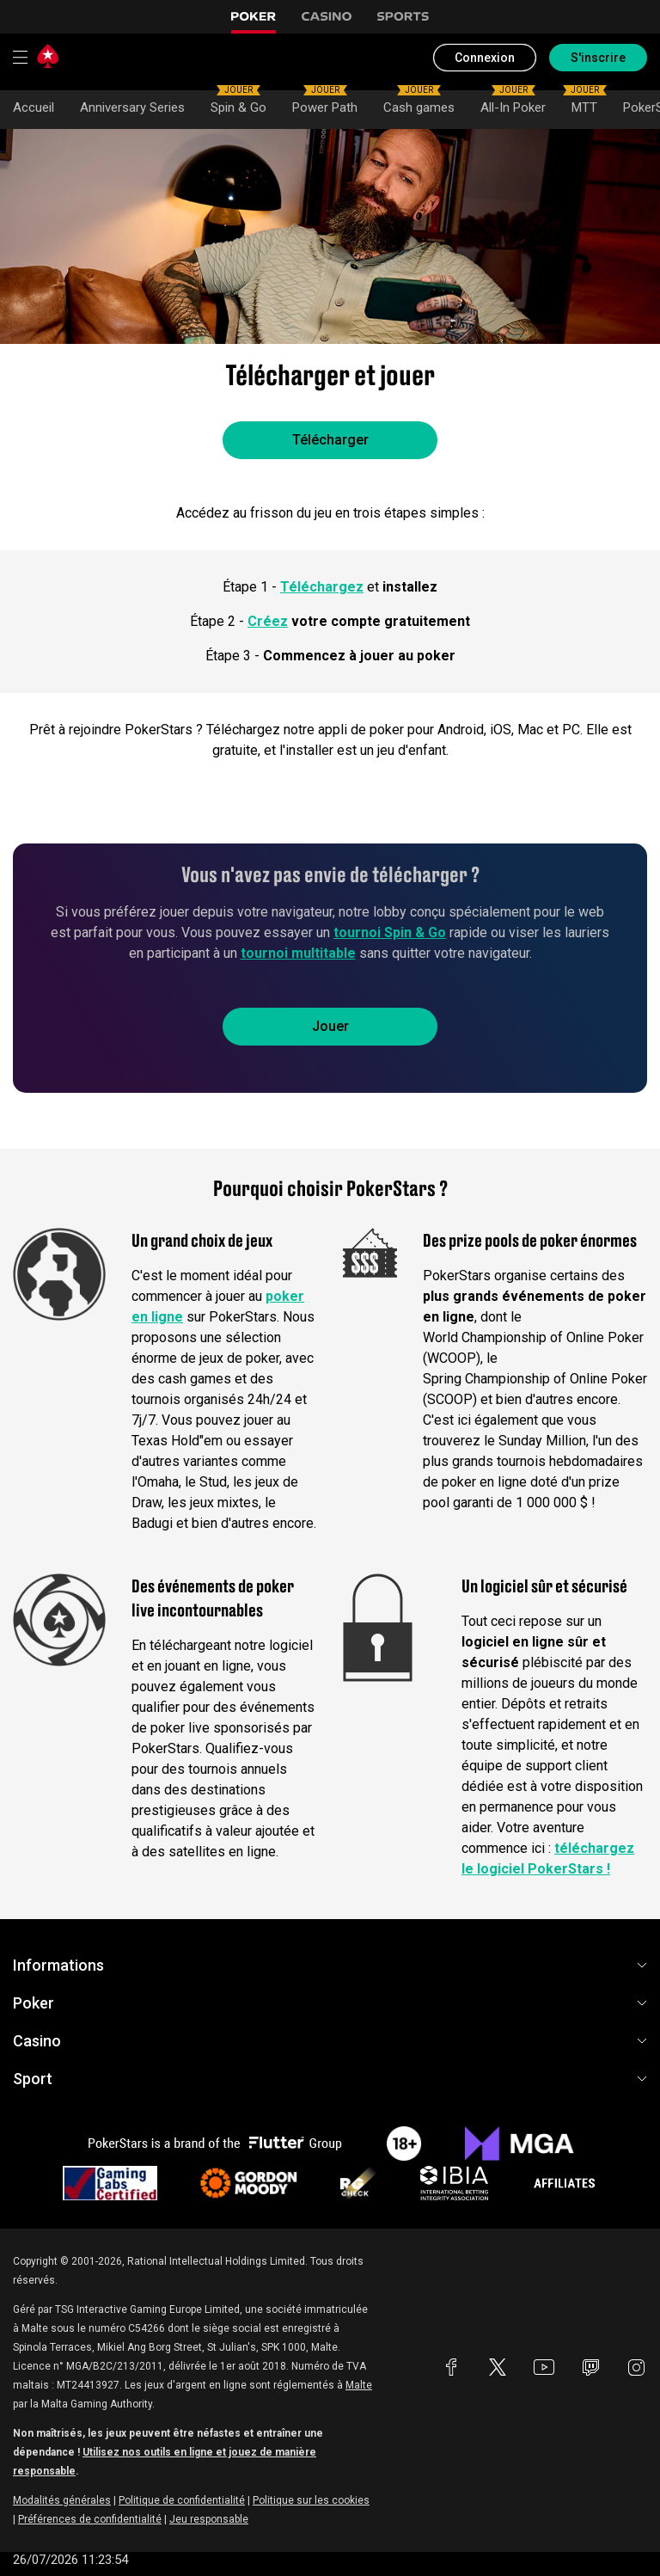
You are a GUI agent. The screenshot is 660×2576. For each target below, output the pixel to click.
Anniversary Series (132, 107)
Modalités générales (62, 2500)
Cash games (419, 102)
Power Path (325, 102)
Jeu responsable (208, 2519)
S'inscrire (598, 57)
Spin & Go (238, 102)
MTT (584, 102)
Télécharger (330, 440)
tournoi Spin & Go (389, 932)
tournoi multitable (298, 953)
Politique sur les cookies (311, 2500)
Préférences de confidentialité (90, 2519)
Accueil (33, 107)
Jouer (330, 1026)
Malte (358, 2385)
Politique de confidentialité (182, 2500)
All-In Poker (513, 102)
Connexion (485, 57)
